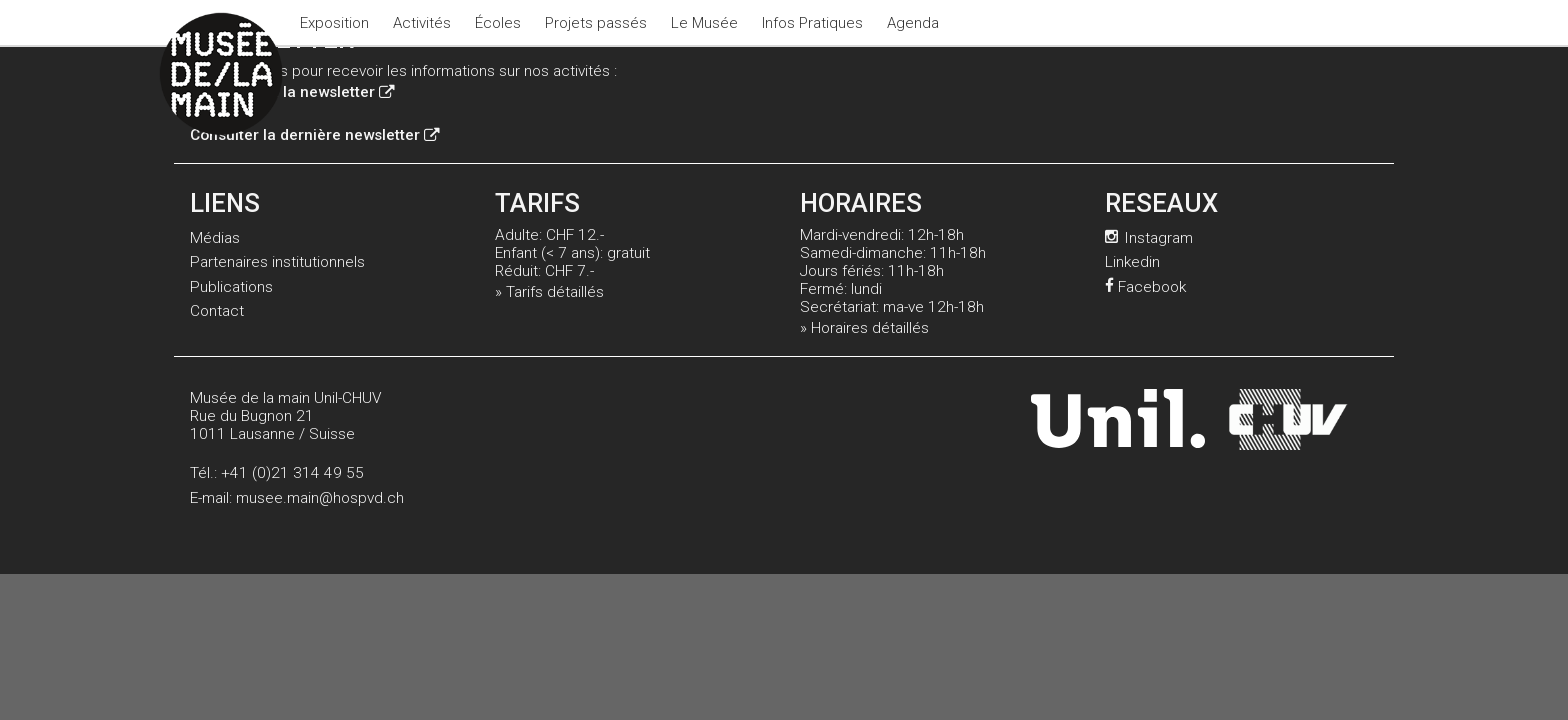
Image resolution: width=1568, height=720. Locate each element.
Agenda (913, 23)
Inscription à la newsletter (292, 92)
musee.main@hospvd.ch (320, 498)
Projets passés (596, 23)
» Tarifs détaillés (549, 292)
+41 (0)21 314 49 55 (292, 473)
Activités (422, 23)
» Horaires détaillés (864, 328)
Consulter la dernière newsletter (314, 135)
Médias (215, 238)
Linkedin (1132, 262)
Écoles (498, 23)
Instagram (1149, 238)
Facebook (1145, 287)
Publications (231, 287)
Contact (217, 311)
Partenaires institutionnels (277, 262)
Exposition (334, 23)
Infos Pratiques (812, 23)
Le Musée (704, 23)
